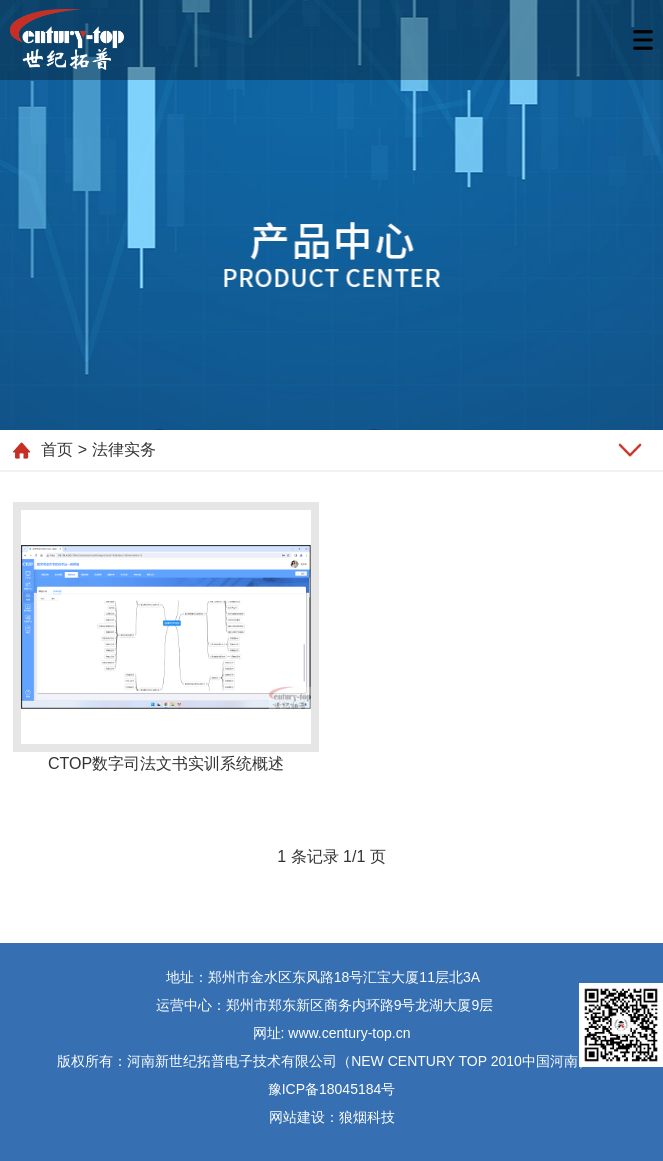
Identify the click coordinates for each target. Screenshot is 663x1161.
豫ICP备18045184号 (332, 1089)
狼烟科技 (367, 1117)
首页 (57, 449)
